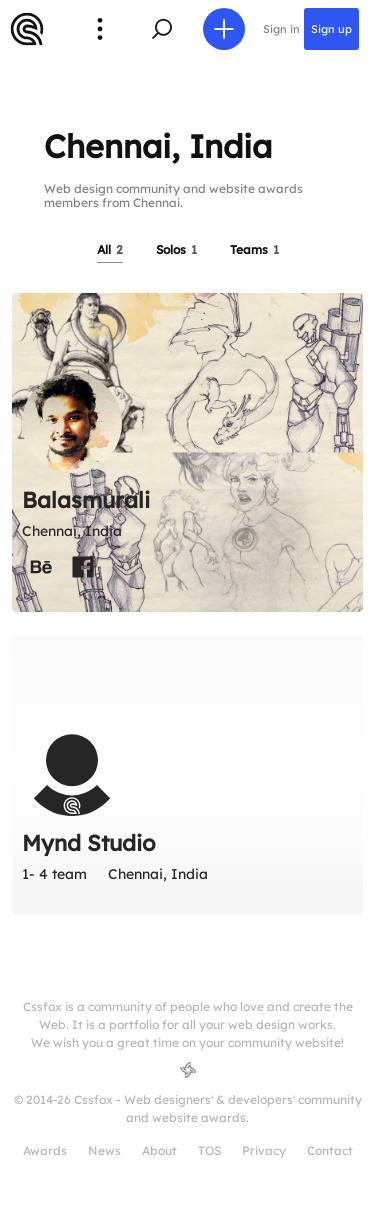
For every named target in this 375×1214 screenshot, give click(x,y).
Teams (254, 249)
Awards (45, 1150)
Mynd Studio (89, 843)
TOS (209, 1150)
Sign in (281, 29)
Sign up (331, 29)
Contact (330, 1150)
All (110, 249)
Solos (176, 249)
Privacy (264, 1150)
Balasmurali (86, 500)
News (104, 1150)
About (159, 1150)
